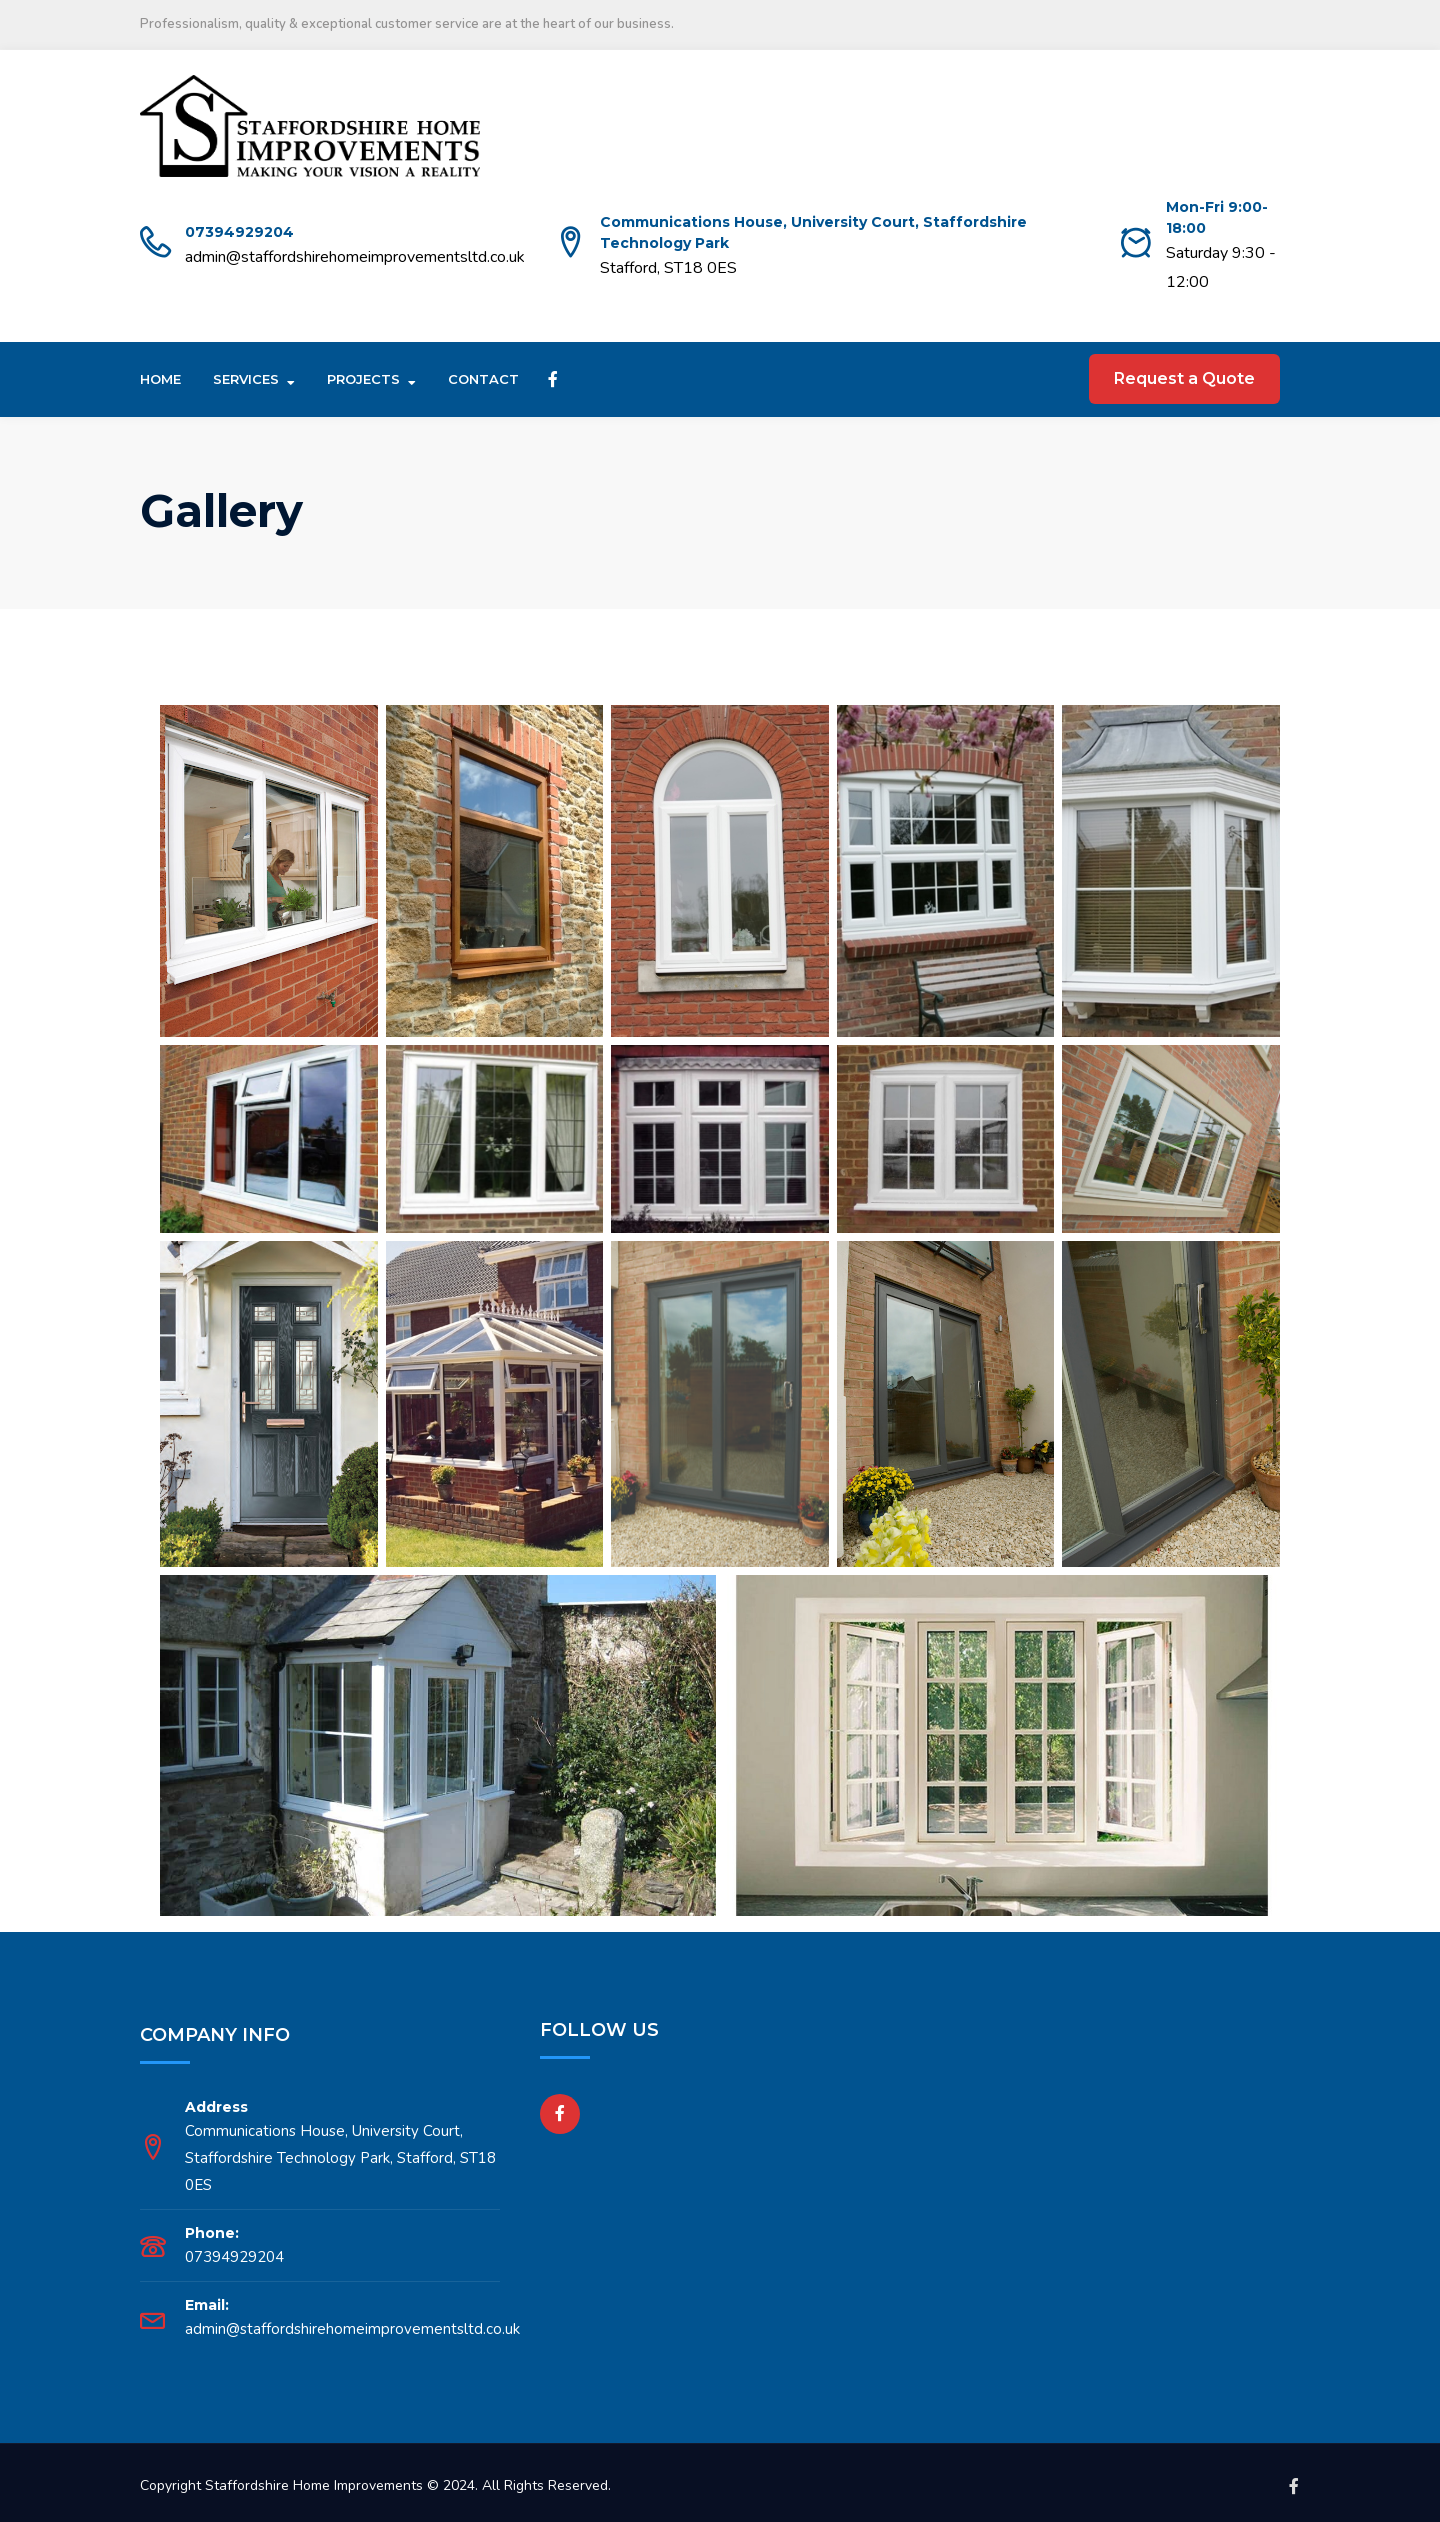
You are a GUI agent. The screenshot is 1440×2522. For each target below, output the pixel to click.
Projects (363, 379)
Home (160, 379)
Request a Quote (1184, 378)
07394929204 (239, 232)
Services (246, 379)
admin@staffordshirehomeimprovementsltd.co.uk (355, 257)
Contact (483, 379)
